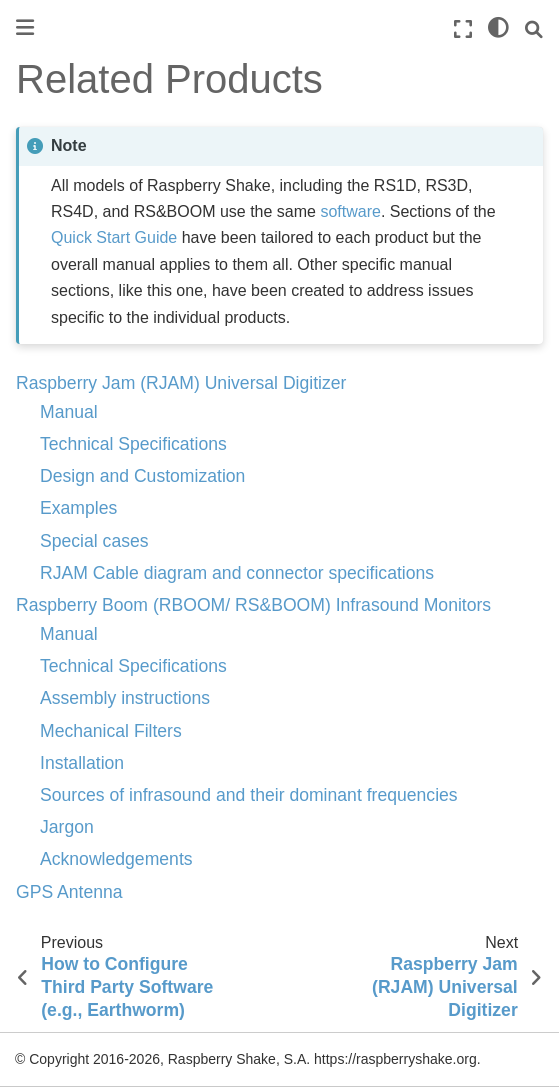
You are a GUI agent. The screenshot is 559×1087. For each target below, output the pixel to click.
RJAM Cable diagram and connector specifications (237, 573)
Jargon (67, 827)
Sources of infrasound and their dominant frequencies (249, 795)
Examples (78, 508)
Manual (69, 412)
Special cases (94, 541)
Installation (82, 763)
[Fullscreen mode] (463, 29)
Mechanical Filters (111, 731)
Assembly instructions (125, 698)
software (350, 211)
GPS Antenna (69, 892)
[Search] (534, 29)
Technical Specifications (133, 444)
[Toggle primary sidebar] (25, 27)
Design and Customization (142, 476)
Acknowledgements (116, 859)
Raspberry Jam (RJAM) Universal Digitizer (181, 383)
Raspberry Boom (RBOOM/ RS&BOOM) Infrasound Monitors (253, 605)
